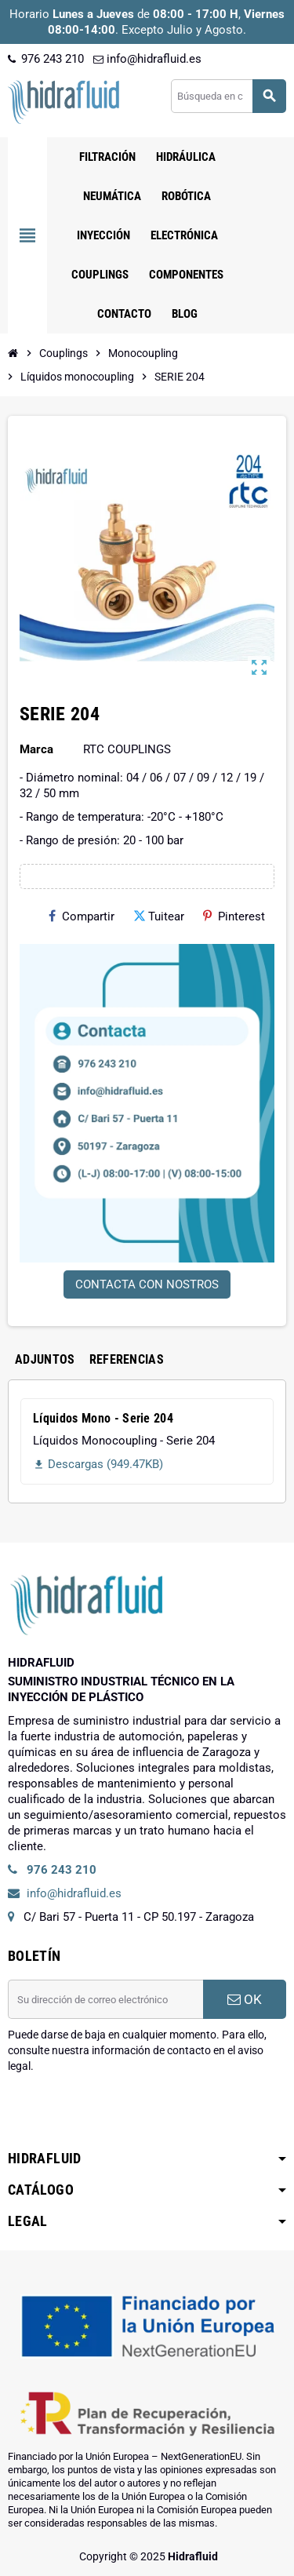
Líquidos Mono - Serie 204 (103, 1418)
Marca (36, 749)
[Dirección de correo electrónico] (105, 1999)
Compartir (81, 916)
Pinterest (234, 916)
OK (244, 1999)
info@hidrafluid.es (147, 59)
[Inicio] (13, 353)
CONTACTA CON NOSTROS (147, 1284)
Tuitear (158, 916)
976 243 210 (46, 59)
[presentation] (127, 2113)
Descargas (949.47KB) (98, 1464)
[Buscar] (228, 96)
